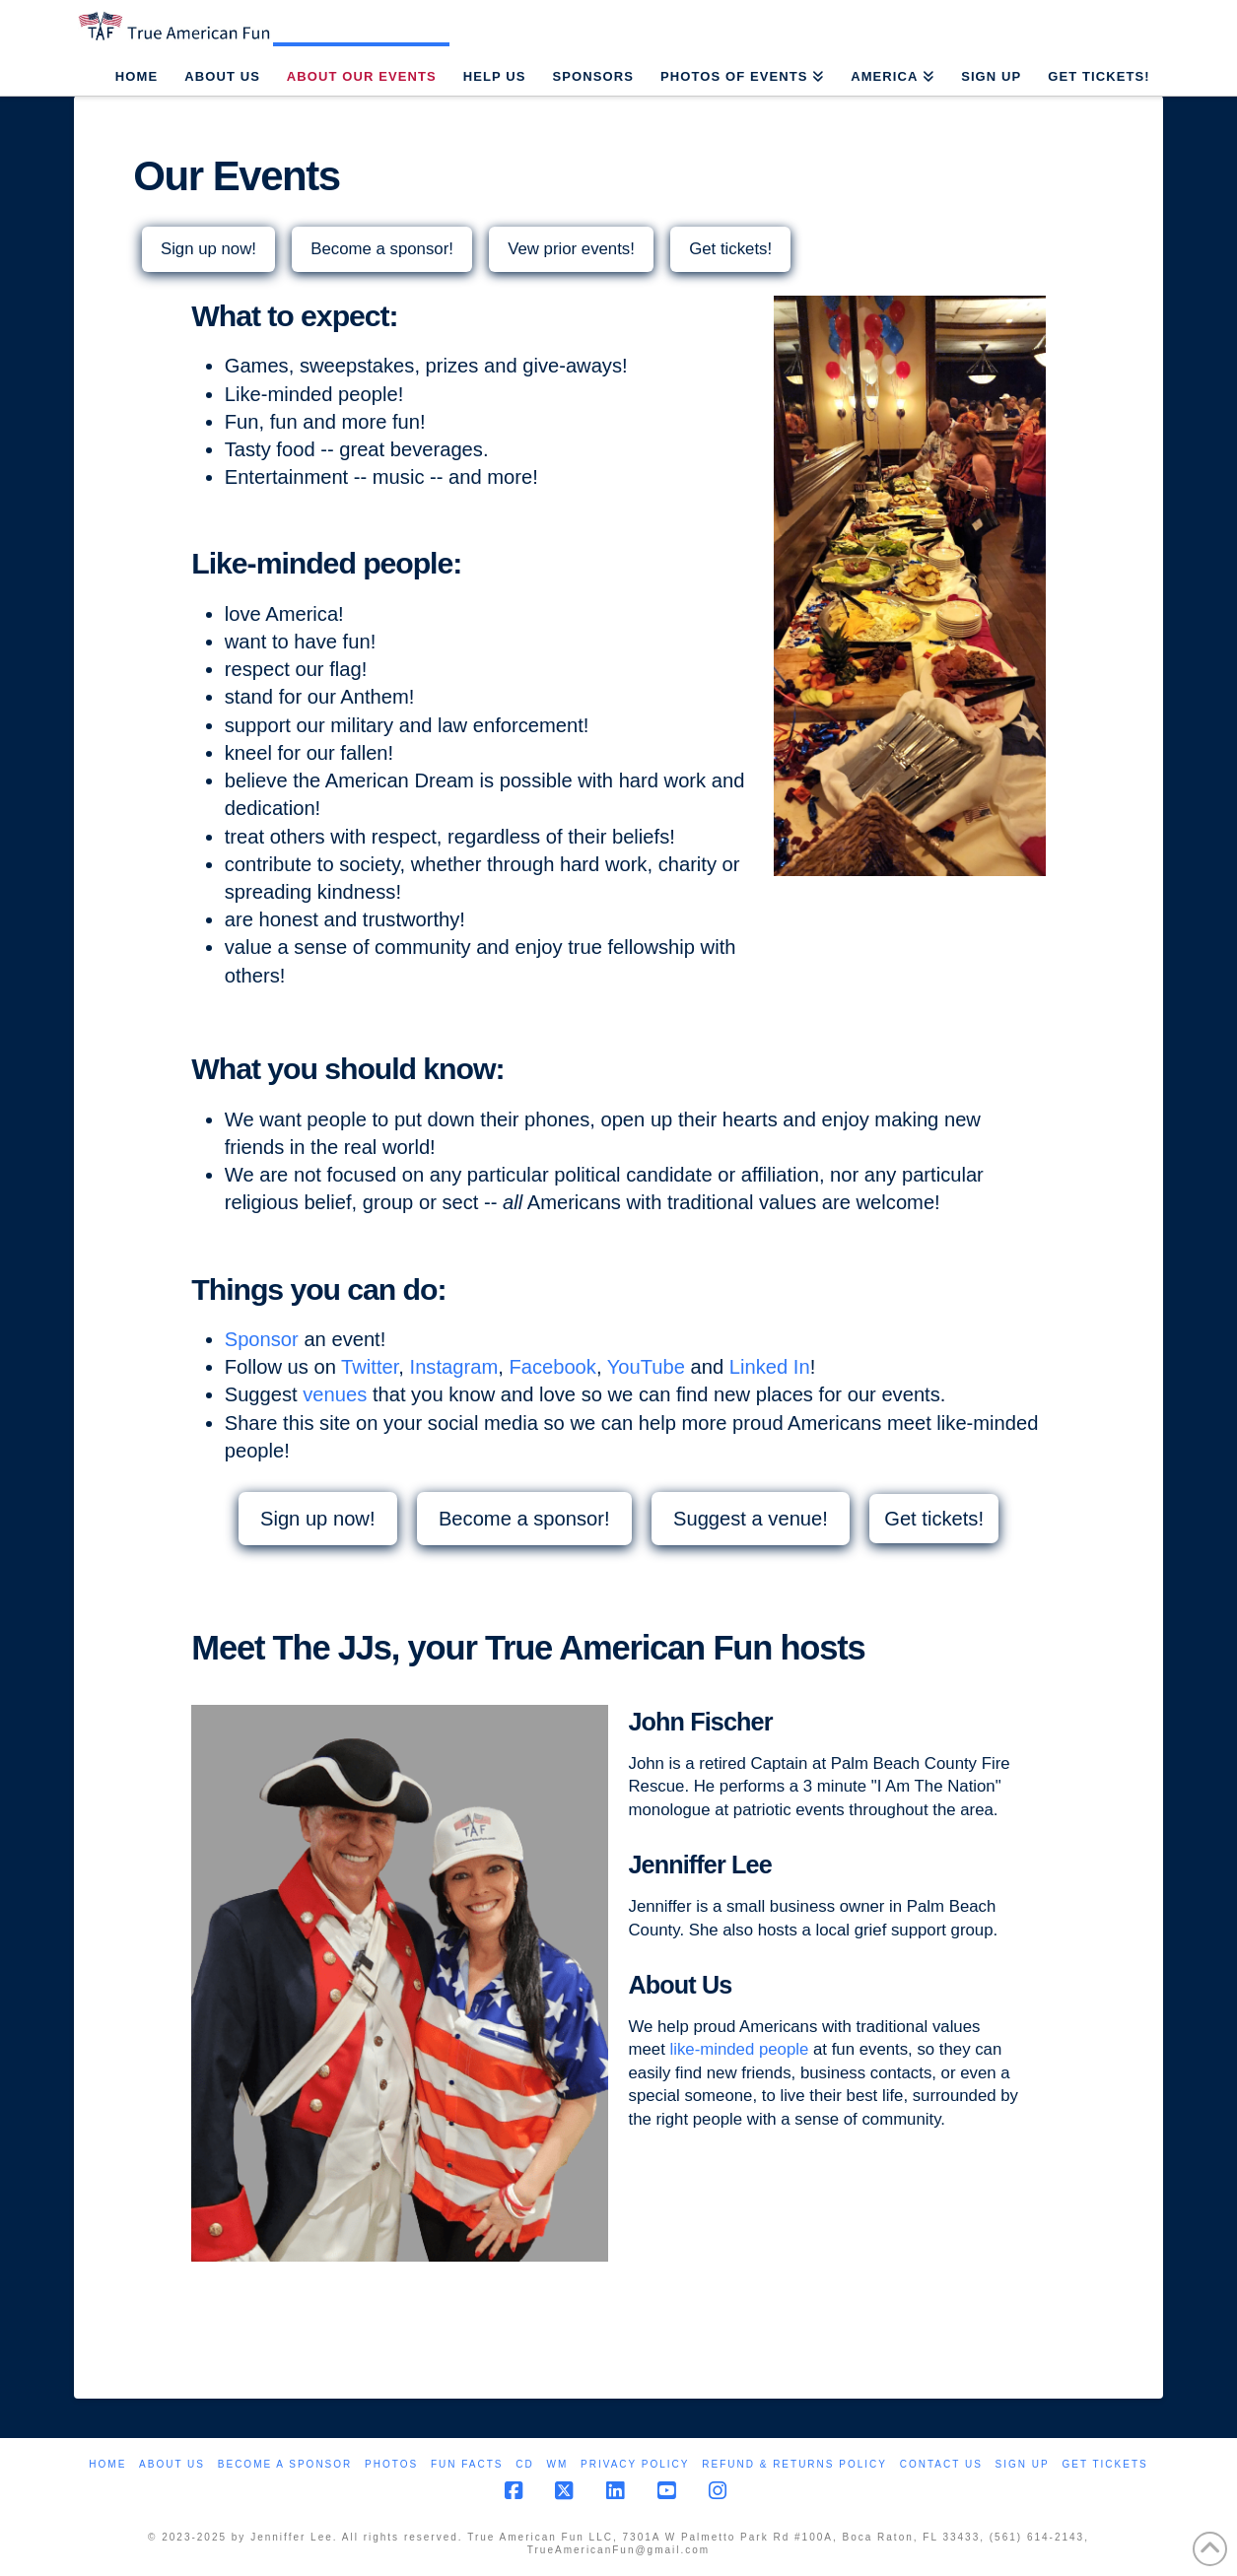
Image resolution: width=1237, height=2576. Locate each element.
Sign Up (1023, 2464)
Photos (391, 2464)
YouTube (646, 1367)
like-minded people (738, 2049)
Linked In (769, 1367)
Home (107, 2464)
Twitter (369, 1367)
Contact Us (941, 2464)
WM (557, 2464)
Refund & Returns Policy (794, 2464)
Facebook (552, 1367)
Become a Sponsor (285, 2464)
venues (335, 1394)
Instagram (454, 1367)
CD (524, 2464)
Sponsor (262, 1339)
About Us (172, 2464)
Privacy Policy (635, 2464)
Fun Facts (467, 2464)
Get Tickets (1104, 2464)
